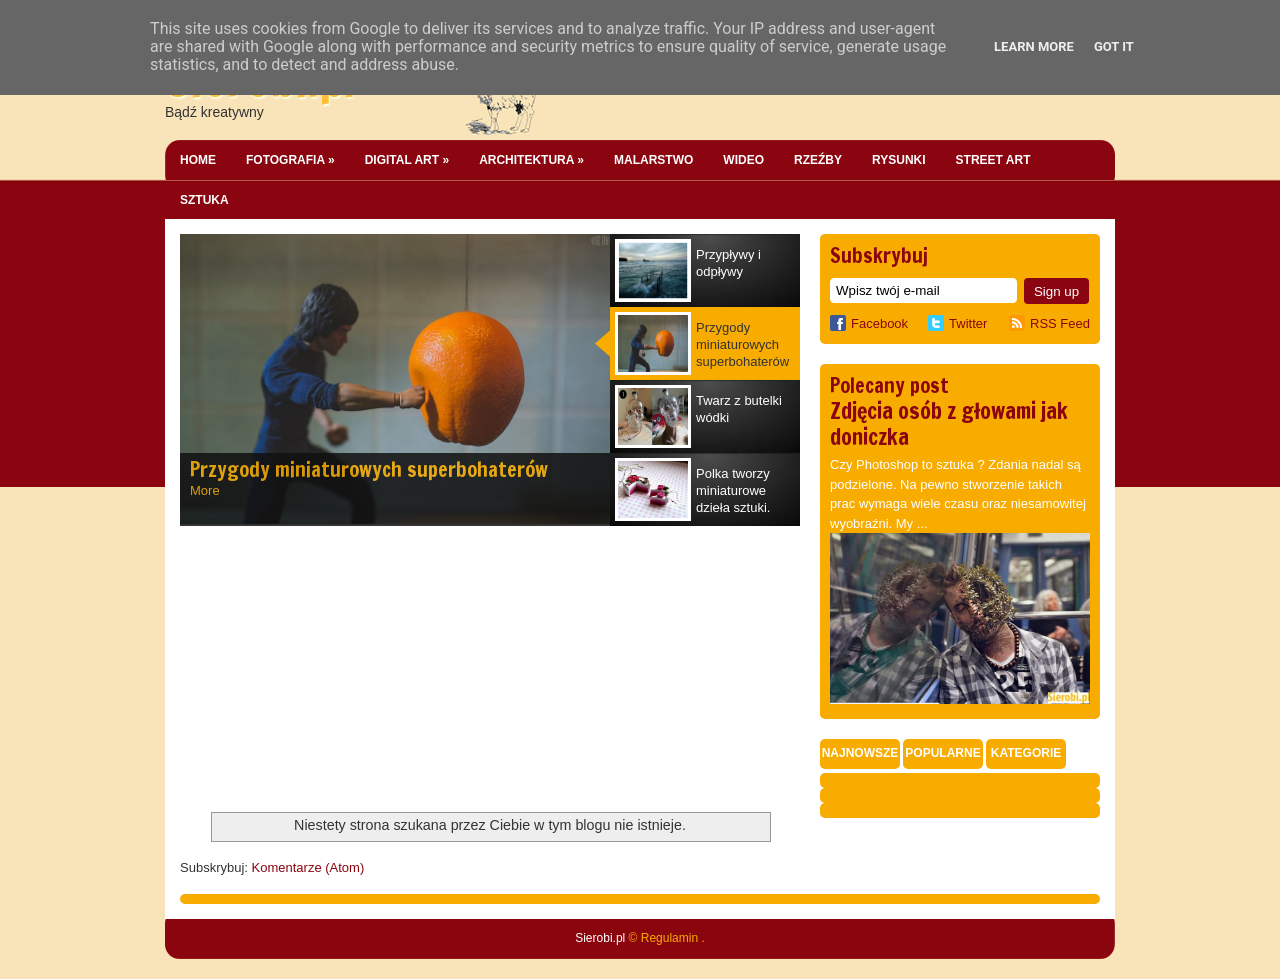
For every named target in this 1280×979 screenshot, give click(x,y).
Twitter (968, 323)
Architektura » (531, 160)
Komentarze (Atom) (308, 867)
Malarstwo (653, 160)
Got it (1114, 46)
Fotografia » (290, 160)
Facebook (869, 323)
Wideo (743, 160)
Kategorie (1026, 753)
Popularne (942, 753)
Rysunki (899, 160)
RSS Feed (1060, 323)
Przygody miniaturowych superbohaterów (369, 469)
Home (198, 160)
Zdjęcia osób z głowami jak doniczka (949, 423)
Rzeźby (818, 160)
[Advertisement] (330, 671)
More (205, 490)
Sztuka (204, 200)
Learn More (1034, 46)
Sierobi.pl (600, 938)
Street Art (993, 160)
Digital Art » (407, 160)
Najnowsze (860, 753)
